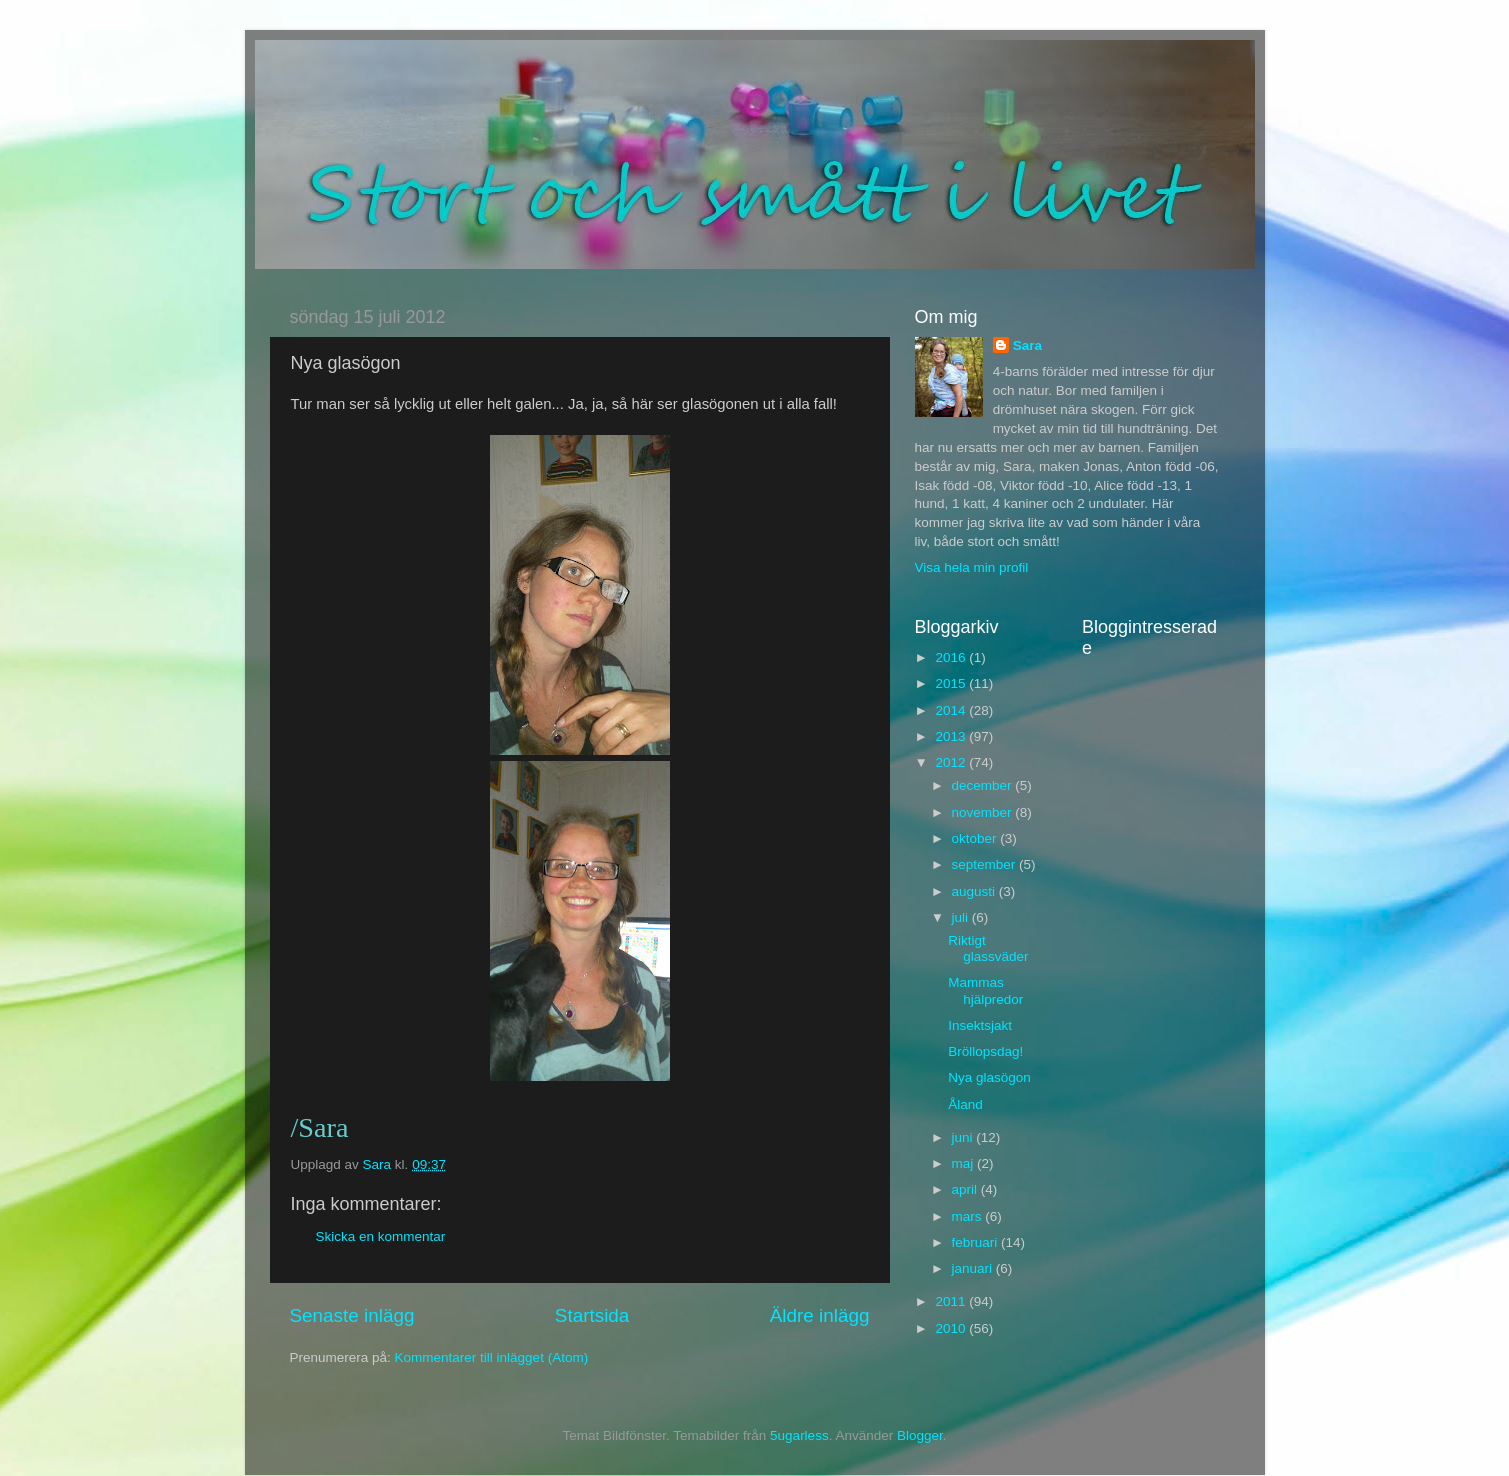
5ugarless (799, 1435)
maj (965, 1163)
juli (962, 917)
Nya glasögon (989, 1077)
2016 (952, 657)
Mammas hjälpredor (985, 990)
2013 (952, 736)
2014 (952, 710)
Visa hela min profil (972, 567)
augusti (975, 891)
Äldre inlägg (820, 1315)
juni (964, 1137)
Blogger (920, 1435)
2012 (952, 762)
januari (974, 1268)
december (984, 785)
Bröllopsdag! (985, 1051)
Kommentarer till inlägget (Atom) (492, 1357)
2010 (952, 1328)
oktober (976, 838)
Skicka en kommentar (381, 1236)
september (986, 864)
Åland (965, 1104)
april (966, 1189)
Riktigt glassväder (988, 948)
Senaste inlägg (352, 1315)
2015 (952, 683)
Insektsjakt (980, 1025)
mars (969, 1216)
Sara (1027, 345)
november (984, 812)
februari (977, 1242)
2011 (952, 1301)
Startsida (592, 1315)
